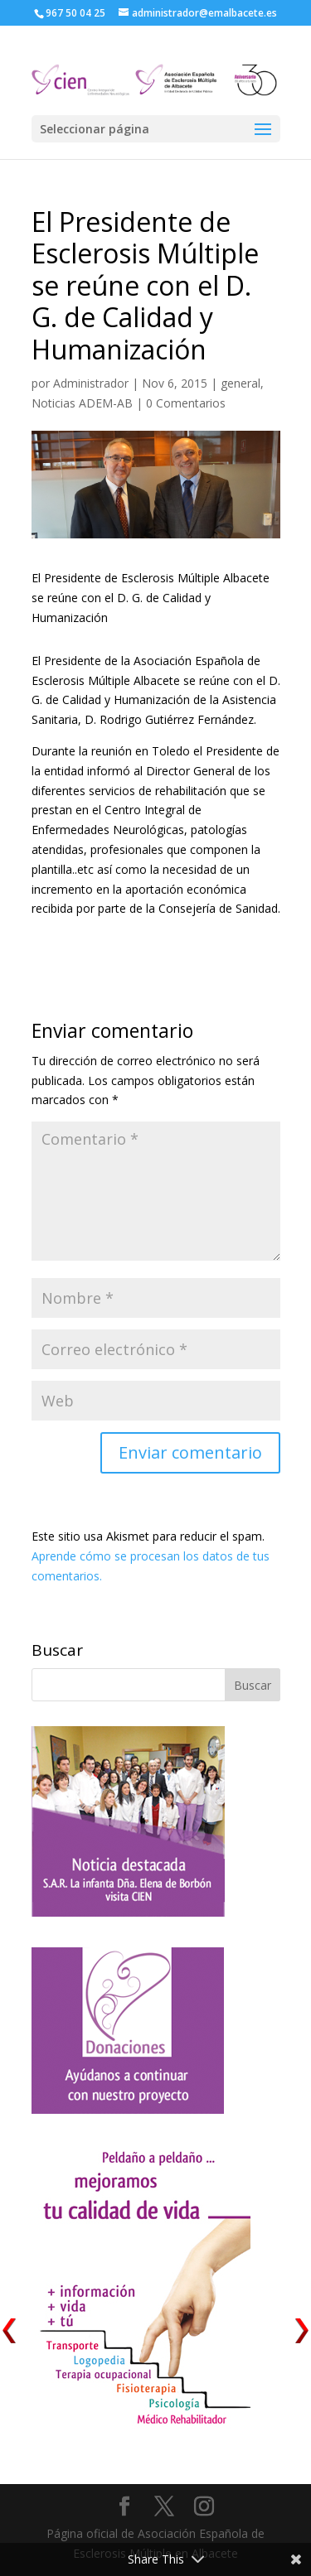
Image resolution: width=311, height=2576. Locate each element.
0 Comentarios (186, 403)
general (240, 383)
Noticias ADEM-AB (82, 403)
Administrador (91, 383)
